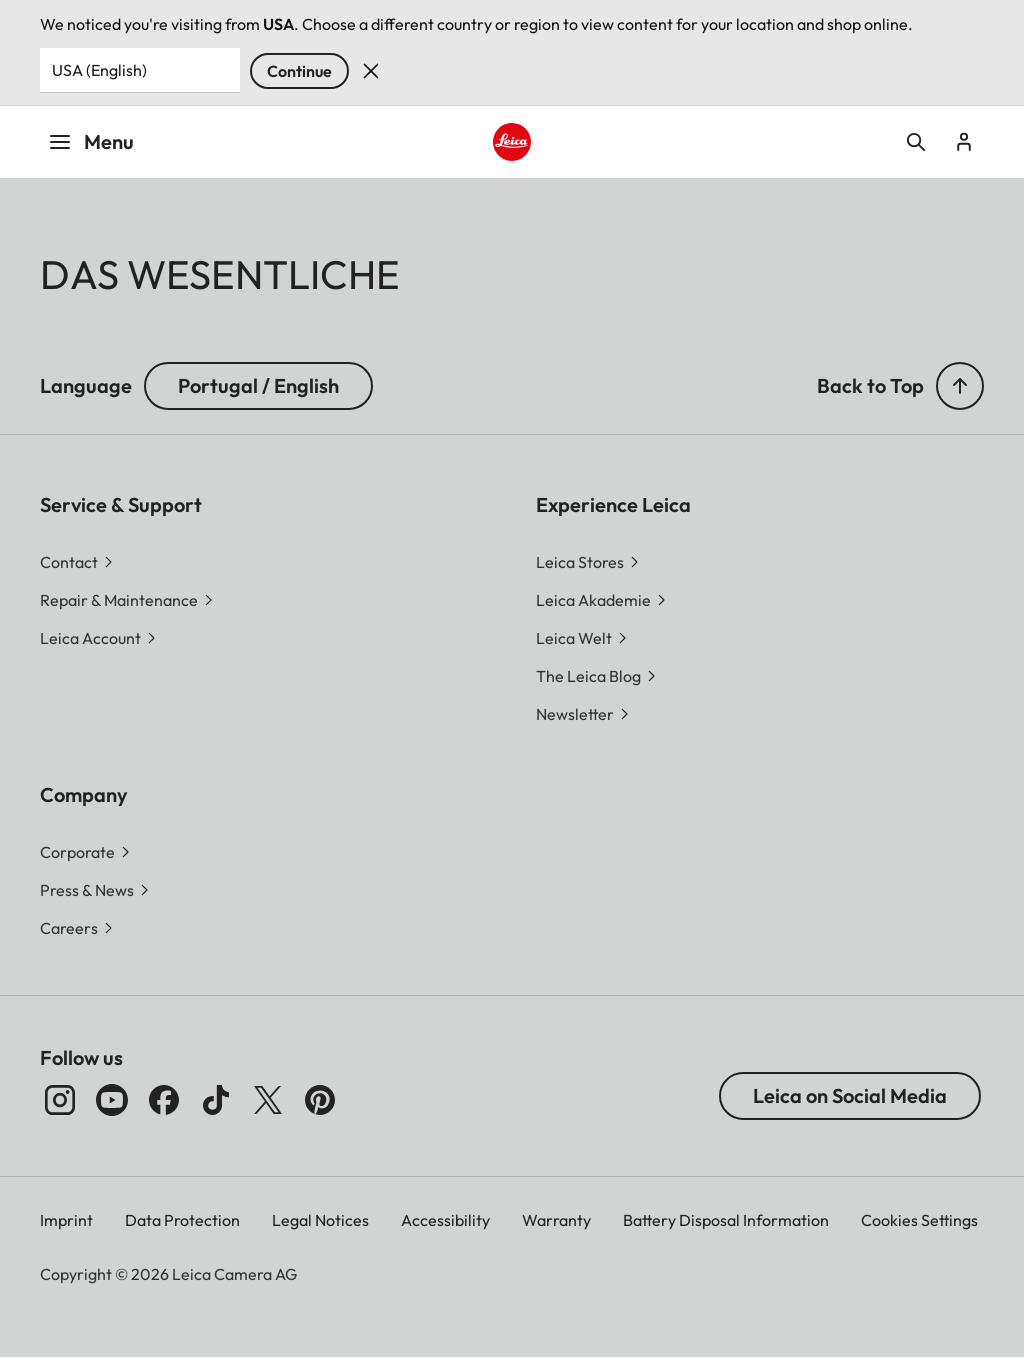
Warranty (556, 1220)
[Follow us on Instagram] (60, 1100)
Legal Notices (320, 1220)
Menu (91, 141)
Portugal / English (258, 385)
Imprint (66, 1220)
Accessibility (445, 1220)
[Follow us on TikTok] (216, 1100)
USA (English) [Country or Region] (99, 70)
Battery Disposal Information (726, 1220)
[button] (960, 386)
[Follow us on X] (268, 1100)
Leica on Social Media (850, 1095)
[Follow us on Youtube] (112, 1100)
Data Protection (182, 1220)
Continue (299, 71)
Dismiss (371, 71)
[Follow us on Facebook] (164, 1100)
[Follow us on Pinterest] (320, 1100)
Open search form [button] (916, 142)
